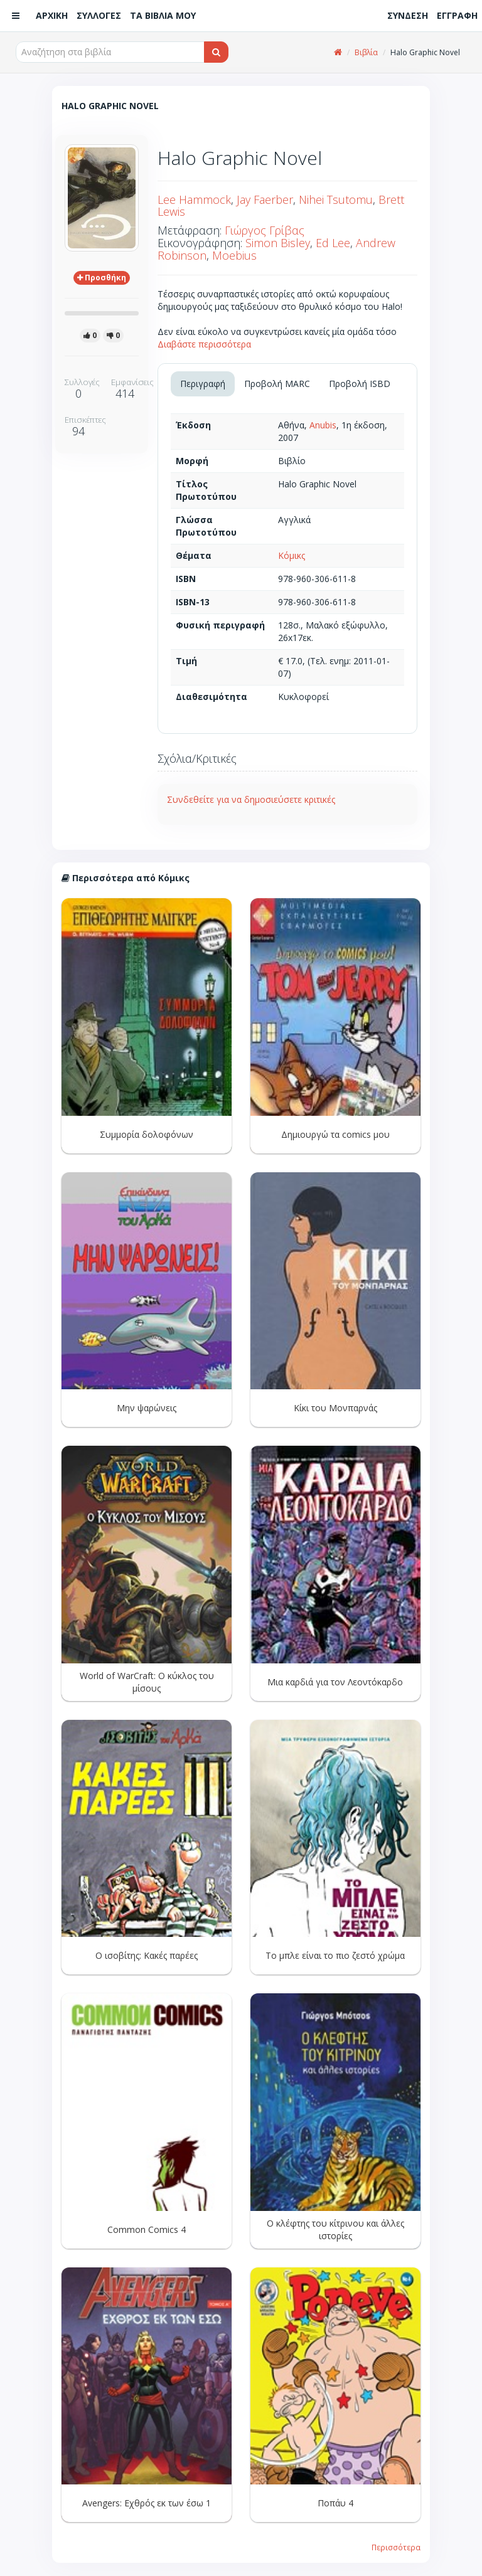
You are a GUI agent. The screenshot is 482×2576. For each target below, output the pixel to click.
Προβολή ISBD (359, 384)
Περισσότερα (396, 2547)
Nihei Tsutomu (336, 199)
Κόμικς (291, 555)
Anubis (322, 425)
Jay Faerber (265, 199)
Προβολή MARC (277, 384)
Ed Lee (333, 242)
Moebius (234, 255)
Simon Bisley (277, 242)
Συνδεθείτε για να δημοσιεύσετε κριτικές (251, 799)
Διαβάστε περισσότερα (204, 344)
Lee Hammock (194, 199)
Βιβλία (366, 52)
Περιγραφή (202, 384)
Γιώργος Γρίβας (264, 230)
